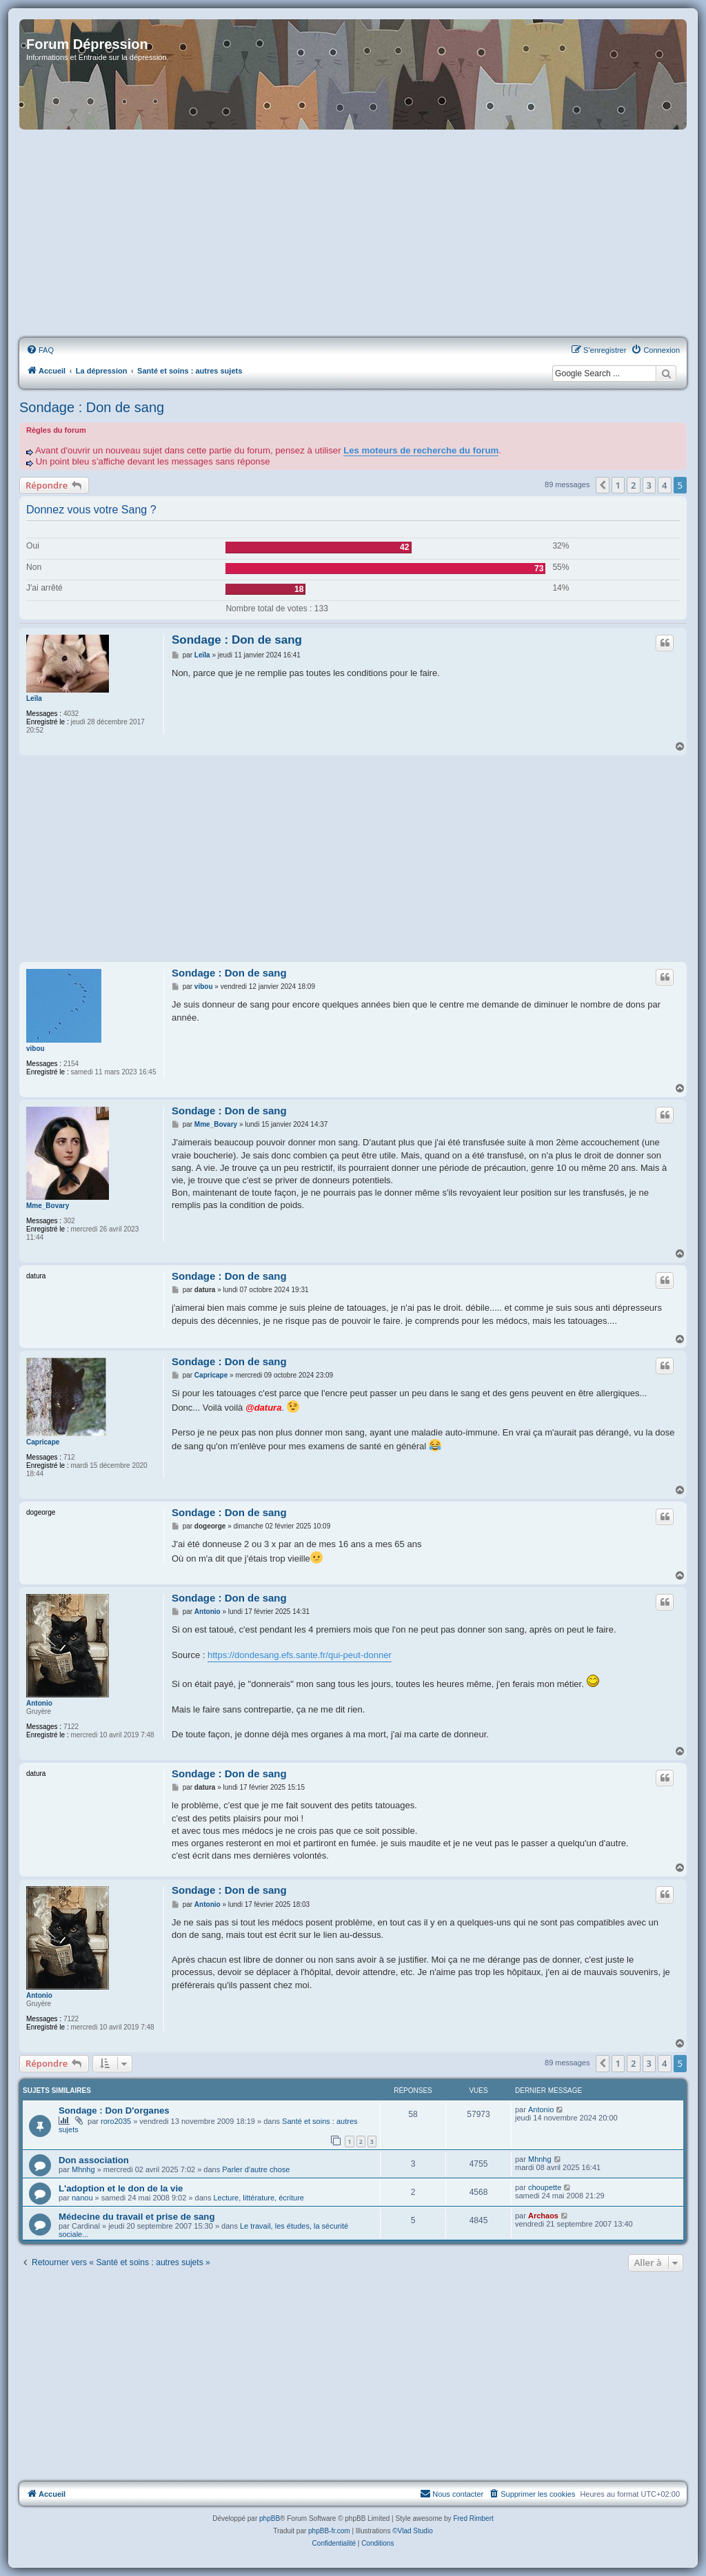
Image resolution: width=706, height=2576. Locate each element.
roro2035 (116, 2121)
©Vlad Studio (412, 2531)
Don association (94, 2160)
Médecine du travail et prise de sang (136, 2216)
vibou (35, 1048)
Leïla (34, 698)
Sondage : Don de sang (91, 407)
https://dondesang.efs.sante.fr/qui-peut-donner (300, 1655)
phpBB (269, 2518)
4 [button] (664, 485)
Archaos (543, 2215)
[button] (602, 485)
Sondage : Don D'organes (114, 2110)
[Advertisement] (353, 234)
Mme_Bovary (47, 1205)
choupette (544, 2187)
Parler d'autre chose (256, 2169)
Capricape (42, 1442)
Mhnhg (83, 2169)
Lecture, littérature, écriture (258, 2198)
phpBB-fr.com (329, 2531)
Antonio (39, 1703)
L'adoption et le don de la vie (121, 2188)
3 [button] (649, 485)
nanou (82, 2198)
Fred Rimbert (473, 2518)
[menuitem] (40, 350)
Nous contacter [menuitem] (451, 2493)
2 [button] (633, 485)
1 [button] (618, 485)
